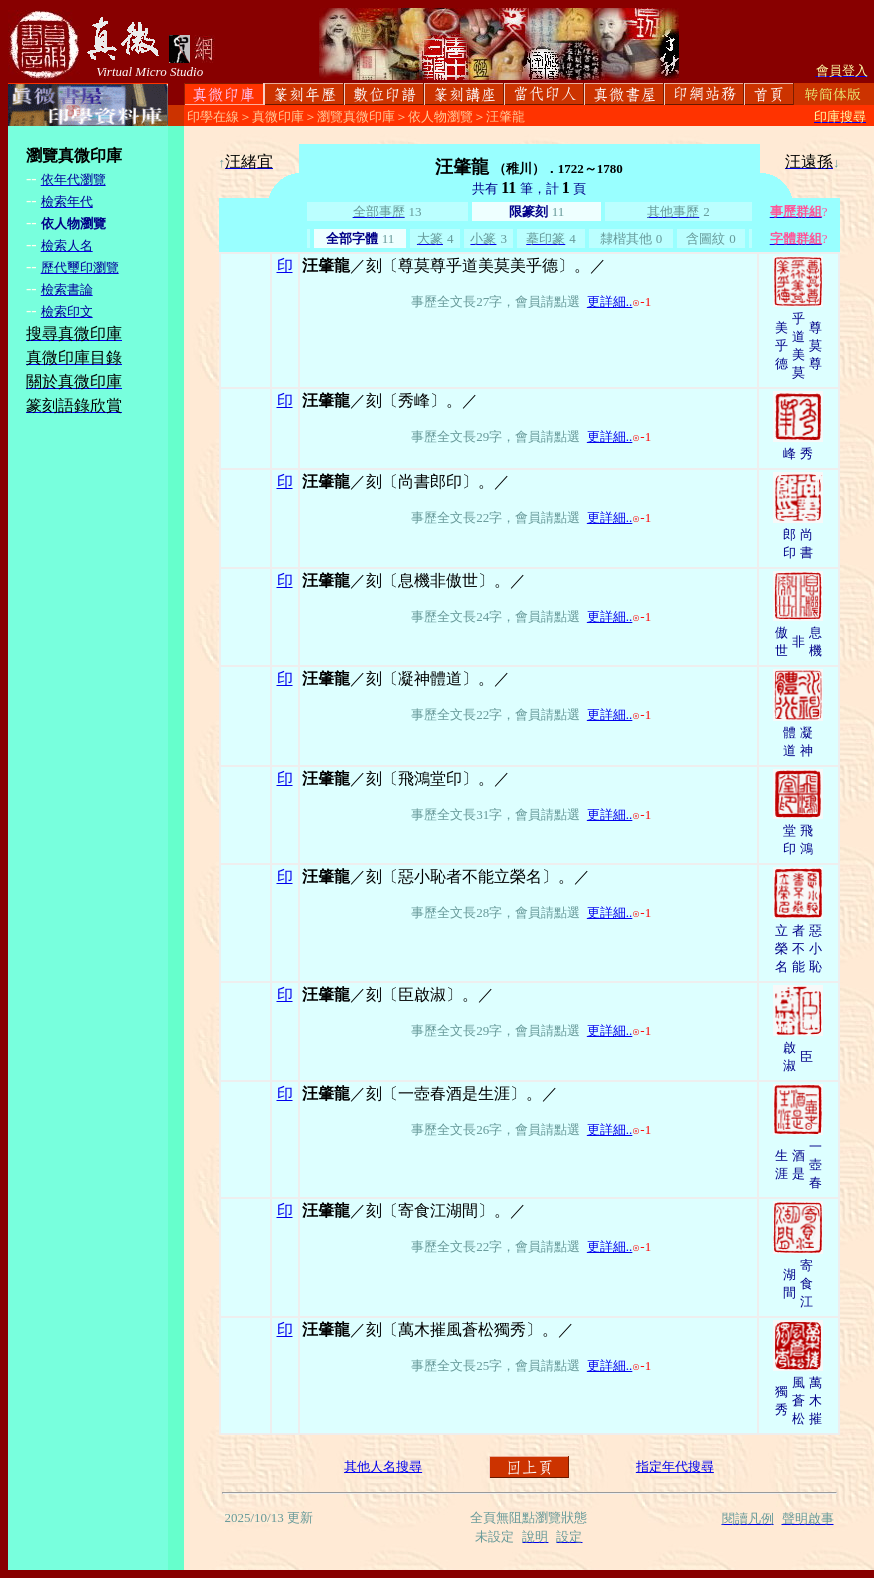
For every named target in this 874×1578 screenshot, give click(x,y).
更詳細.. (610, 301)
